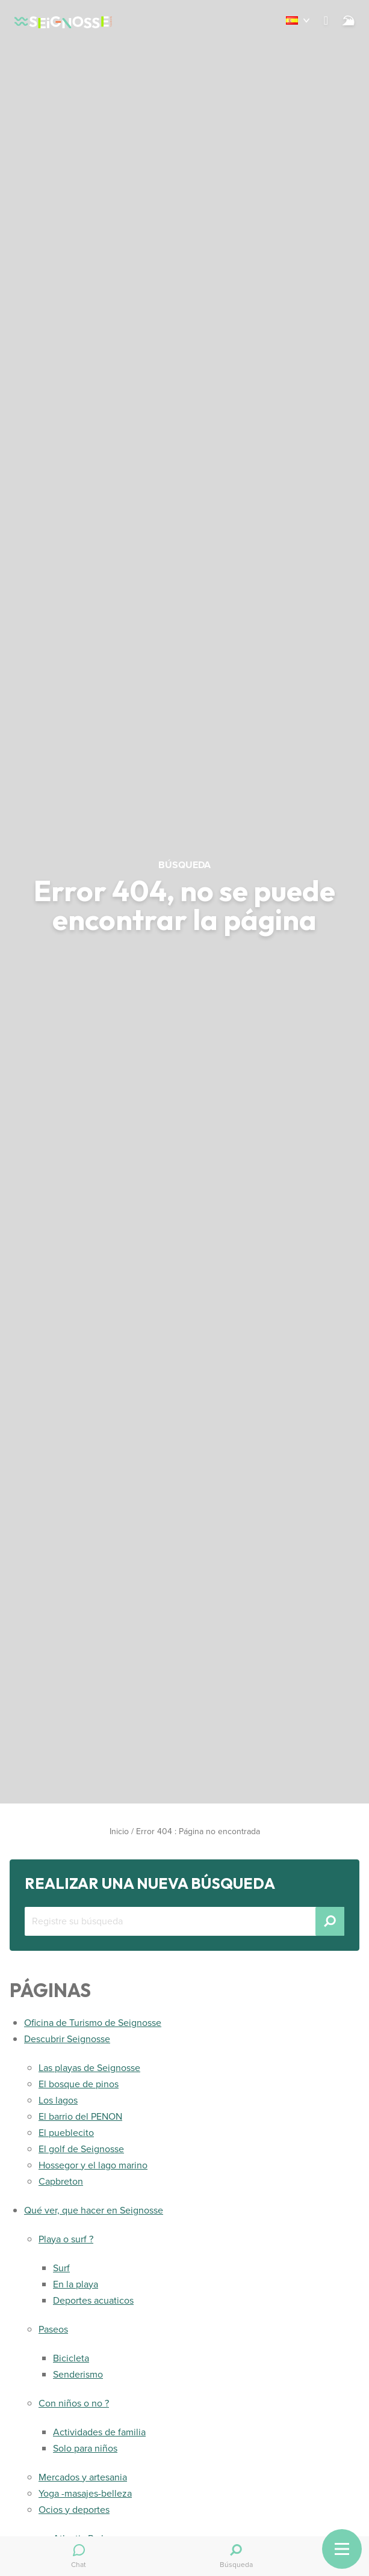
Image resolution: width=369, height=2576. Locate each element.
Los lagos (58, 2100)
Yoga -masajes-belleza (85, 2493)
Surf (61, 2268)
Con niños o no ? (74, 2403)
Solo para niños (85, 2448)
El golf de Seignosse (81, 2149)
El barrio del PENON (80, 2116)
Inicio (119, 1831)
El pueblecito (66, 2133)
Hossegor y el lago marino (93, 2165)
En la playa (75, 2284)
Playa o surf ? (66, 2239)
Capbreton (61, 2181)
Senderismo (78, 2374)
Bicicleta (71, 2358)
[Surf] (349, 20)
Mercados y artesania (83, 2477)
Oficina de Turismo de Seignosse (92, 2023)
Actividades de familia (99, 2432)
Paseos (53, 2329)
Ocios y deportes (74, 2509)
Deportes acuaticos (93, 2300)
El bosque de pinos (79, 2084)
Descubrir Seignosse (67, 2039)
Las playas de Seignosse (89, 2068)
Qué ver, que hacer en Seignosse (93, 2210)
